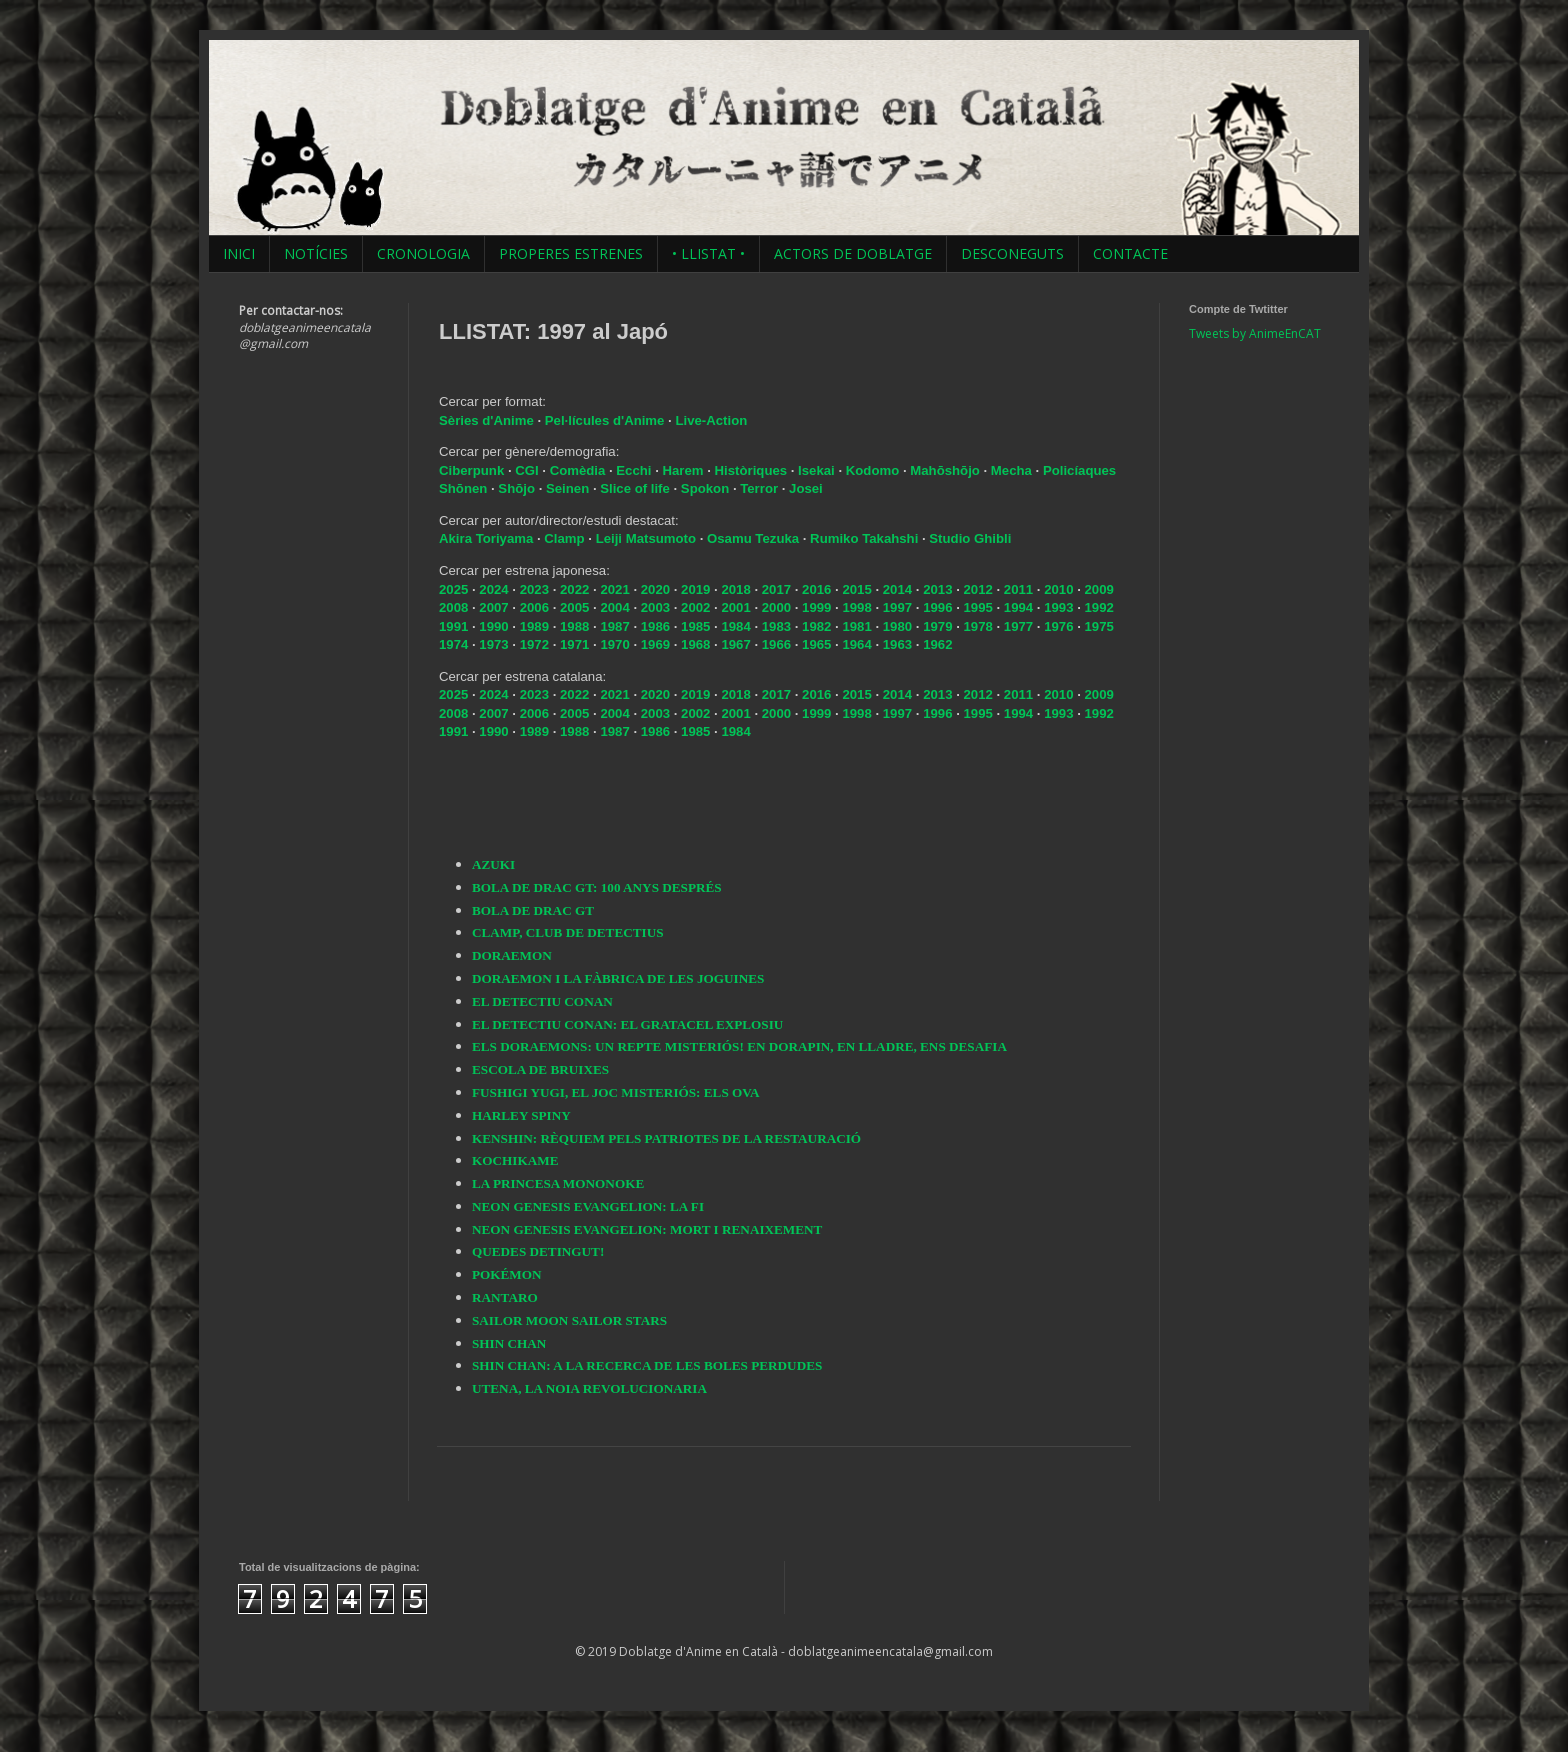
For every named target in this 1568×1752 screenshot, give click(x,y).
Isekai (818, 470)
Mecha (1013, 470)
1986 (655, 626)
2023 (534, 589)
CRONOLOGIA (423, 253)
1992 (1099, 607)
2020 (655, 589)
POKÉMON (507, 1274)
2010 (1058, 589)
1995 (977, 607)
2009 (1099, 589)
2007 (493, 607)
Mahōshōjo (945, 470)
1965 (816, 644)
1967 (735, 644)
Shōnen (465, 488)
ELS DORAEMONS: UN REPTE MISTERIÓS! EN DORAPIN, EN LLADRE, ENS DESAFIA (739, 1046)
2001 (735, 607)
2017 (776, 589)
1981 (856, 626)
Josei (806, 488)
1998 (856, 607)
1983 (776, 626)
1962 (937, 644)
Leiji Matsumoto (646, 538)
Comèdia (579, 470)
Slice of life (635, 488)
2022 (574, 589)
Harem (685, 470)
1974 (453, 644)
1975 (1099, 626)
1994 (1018, 607)
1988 (574, 626)
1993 (1058, 607)
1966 (776, 644)
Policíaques (1079, 470)
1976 (1058, 626)
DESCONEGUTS (1012, 253)
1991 (453, 626)
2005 (574, 607)
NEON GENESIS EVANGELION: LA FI (588, 1206)
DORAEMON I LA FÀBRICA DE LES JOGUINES (618, 978)
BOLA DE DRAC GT (533, 910)
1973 (493, 644)
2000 (776, 607)
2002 (695, 607)
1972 (534, 644)
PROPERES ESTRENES (571, 253)
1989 (534, 626)
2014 (897, 589)
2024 (493, 589)
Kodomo (874, 470)
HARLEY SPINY (521, 1115)
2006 (534, 607)
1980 (897, 626)
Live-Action (711, 420)
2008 (453, 607)
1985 (695, 626)
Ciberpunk (473, 470)
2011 (1018, 589)
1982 (816, 626)
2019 (695, 589)
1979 (937, 626)
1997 (897, 607)
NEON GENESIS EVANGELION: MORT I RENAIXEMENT (647, 1229)
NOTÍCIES (316, 253)
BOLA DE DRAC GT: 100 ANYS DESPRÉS (597, 887)
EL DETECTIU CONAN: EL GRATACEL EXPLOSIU (627, 1024)
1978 (977, 626)
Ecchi (635, 470)
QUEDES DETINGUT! (538, 1251)
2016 (816, 589)
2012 (977, 589)
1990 (493, 626)
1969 (655, 644)
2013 (937, 589)
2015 (856, 589)
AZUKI (493, 864)
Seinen (569, 488)
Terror (761, 488)
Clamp (564, 538)
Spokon (707, 488)
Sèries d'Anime (486, 420)
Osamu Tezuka (753, 538)
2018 (735, 589)
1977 (1018, 626)
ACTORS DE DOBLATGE (853, 253)
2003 (655, 607)
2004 (614, 607)
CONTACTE (1130, 253)
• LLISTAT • (708, 253)
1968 (695, 644)
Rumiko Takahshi (864, 538)
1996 (937, 607)
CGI (528, 470)
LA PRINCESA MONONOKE (558, 1183)
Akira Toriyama (486, 538)
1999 (816, 607)
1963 (897, 644)
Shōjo (518, 488)
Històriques (753, 470)
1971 (574, 644)
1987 (614, 626)
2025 (453, 589)
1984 (735, 626)
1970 (614, 644)
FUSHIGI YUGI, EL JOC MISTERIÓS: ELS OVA (616, 1092)
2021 (614, 589)
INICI (239, 253)
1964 (856, 644)
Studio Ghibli (970, 538)
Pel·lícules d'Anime (605, 420)
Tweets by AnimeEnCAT (1255, 333)
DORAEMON (512, 955)
